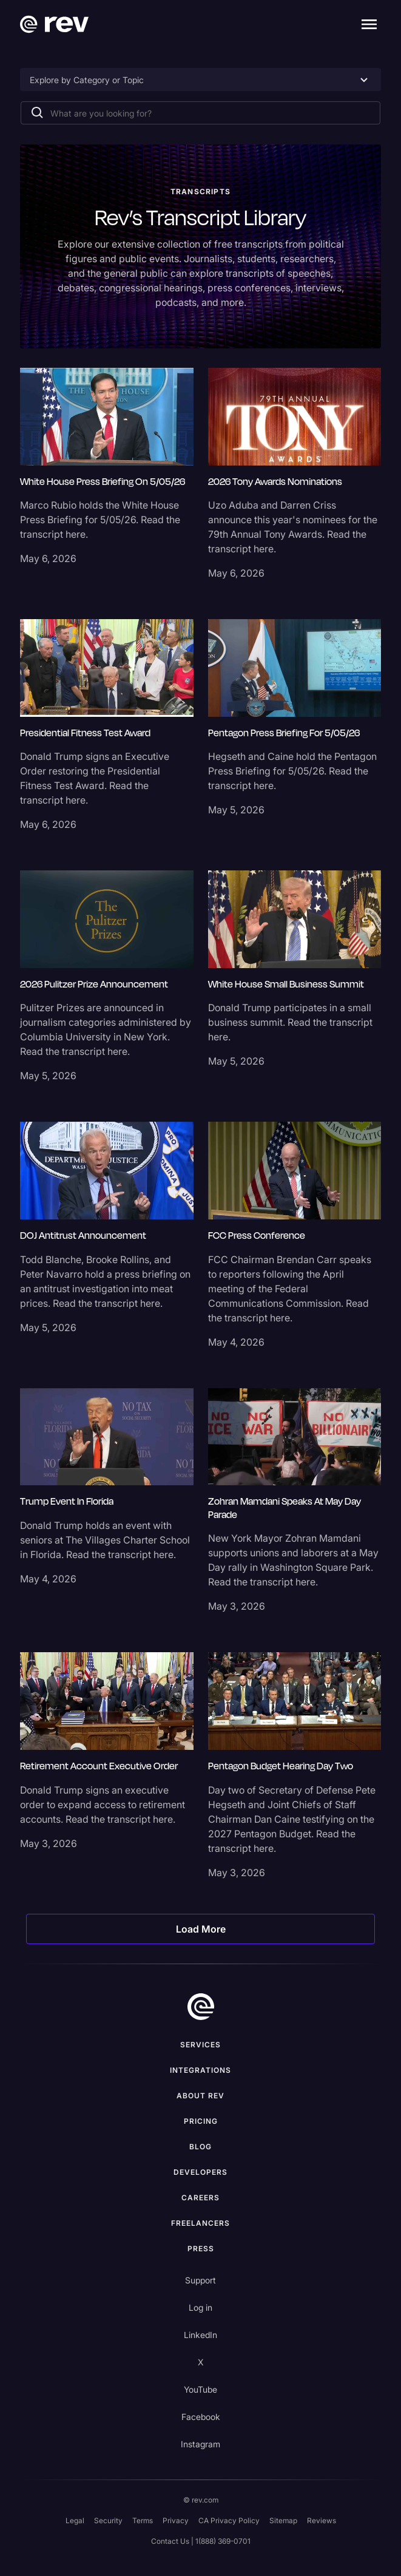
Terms (142, 2520)
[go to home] (200, 2006)
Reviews (321, 2520)
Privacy (176, 2520)
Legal (75, 2520)
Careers (200, 2197)
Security (108, 2520)
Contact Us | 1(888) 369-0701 (201, 2541)
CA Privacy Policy (229, 2520)
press (200, 2248)
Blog (200, 2146)
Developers (200, 2172)
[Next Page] (200, 1929)
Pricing (201, 2121)
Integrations (200, 2070)
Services (200, 2044)
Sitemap (283, 2520)
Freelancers (200, 2223)
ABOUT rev (200, 2095)
